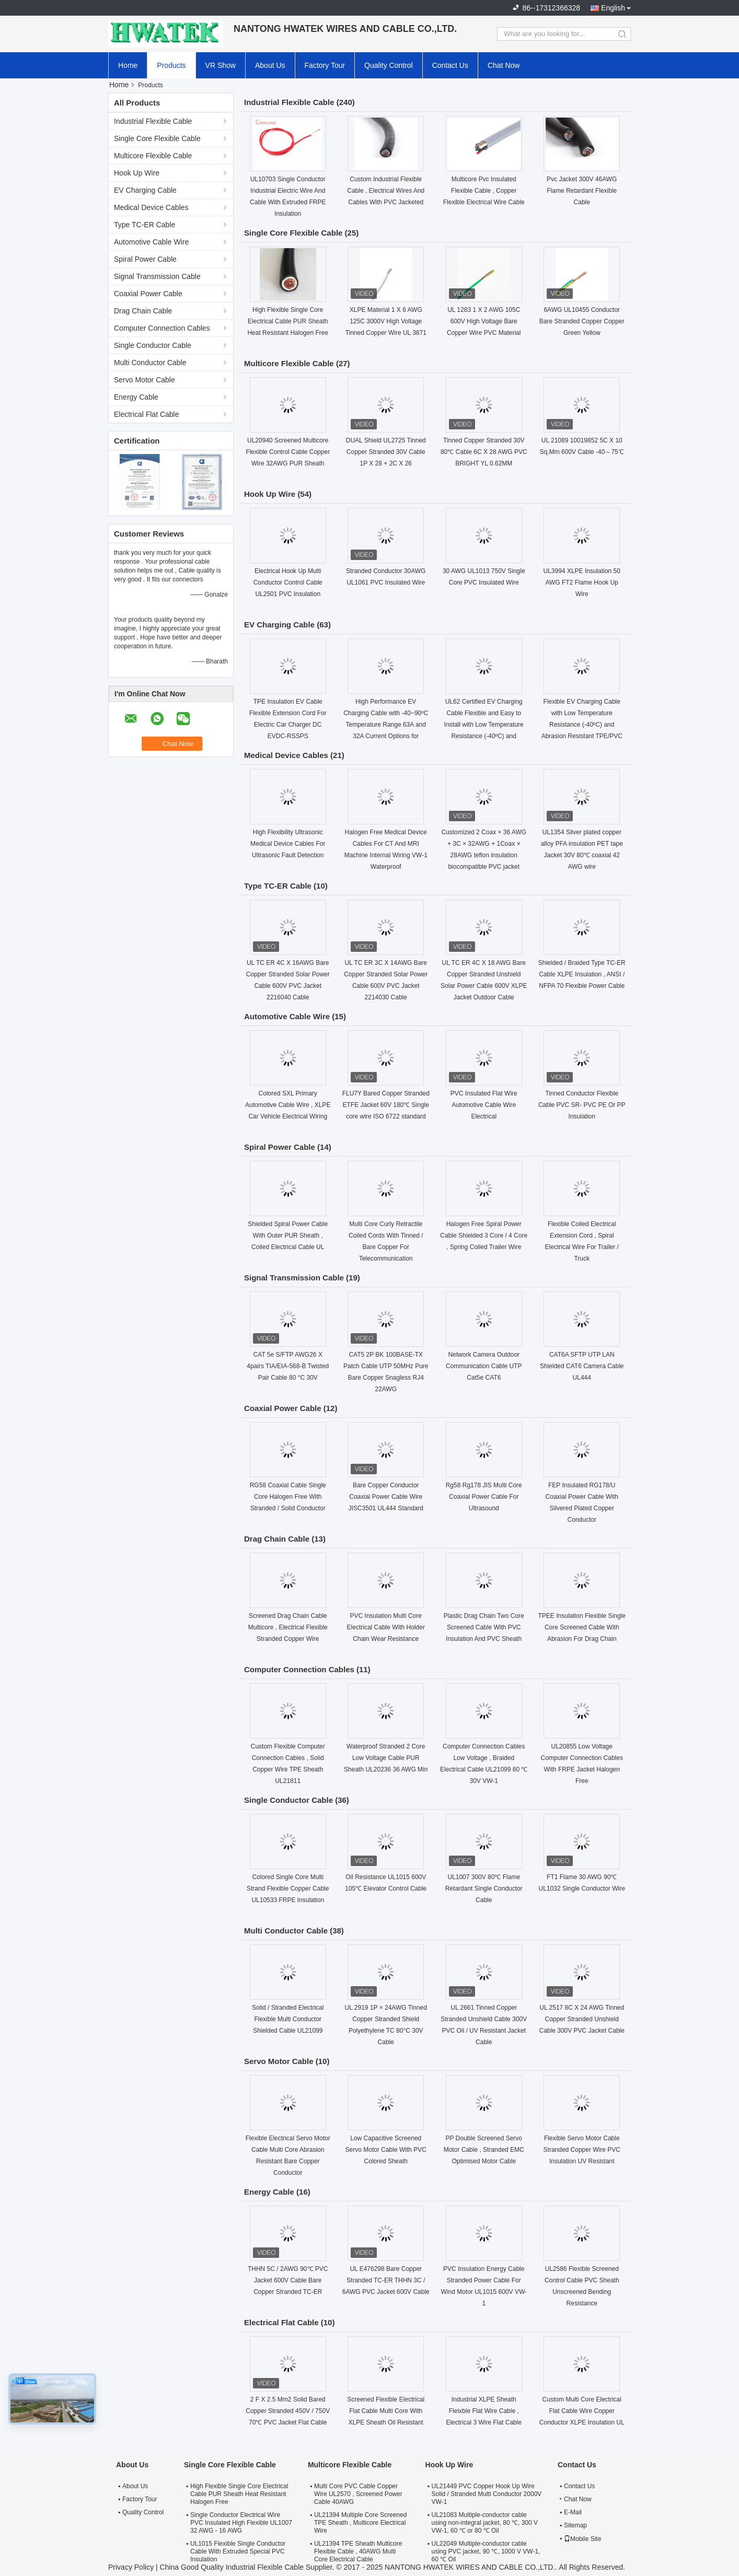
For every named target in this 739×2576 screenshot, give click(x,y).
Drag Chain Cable (143, 311)
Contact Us (450, 65)
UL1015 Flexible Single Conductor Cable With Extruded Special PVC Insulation (237, 2551)
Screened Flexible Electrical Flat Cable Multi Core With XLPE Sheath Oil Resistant (385, 2411)
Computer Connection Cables (162, 328)
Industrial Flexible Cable (153, 121)
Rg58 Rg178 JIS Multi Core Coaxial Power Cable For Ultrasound (484, 1497)
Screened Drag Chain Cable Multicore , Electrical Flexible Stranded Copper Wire (288, 1627)
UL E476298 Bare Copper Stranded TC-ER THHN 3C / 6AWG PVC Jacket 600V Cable (386, 2280)
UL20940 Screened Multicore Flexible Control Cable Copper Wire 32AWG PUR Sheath (288, 452)
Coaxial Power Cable (148, 293)
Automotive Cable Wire (151, 242)
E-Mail (573, 2512)
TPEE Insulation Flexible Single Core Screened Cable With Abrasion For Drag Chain (582, 1627)
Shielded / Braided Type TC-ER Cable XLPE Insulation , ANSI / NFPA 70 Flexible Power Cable (582, 974)
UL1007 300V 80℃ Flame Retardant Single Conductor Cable (484, 1888)
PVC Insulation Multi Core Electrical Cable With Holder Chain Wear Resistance (386, 1627)
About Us (270, 65)
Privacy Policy (131, 2567)
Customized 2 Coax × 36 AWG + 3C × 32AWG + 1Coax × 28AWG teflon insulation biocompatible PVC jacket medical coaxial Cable (483, 855)
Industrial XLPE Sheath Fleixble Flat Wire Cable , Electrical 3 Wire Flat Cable (484, 2411)
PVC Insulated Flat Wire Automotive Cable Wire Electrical (484, 1105)
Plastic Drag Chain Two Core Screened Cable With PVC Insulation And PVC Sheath (484, 1627)
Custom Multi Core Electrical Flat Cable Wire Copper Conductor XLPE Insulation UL (582, 2411)
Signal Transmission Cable (157, 276)
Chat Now (503, 65)
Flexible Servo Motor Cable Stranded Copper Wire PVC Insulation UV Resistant (582, 2150)
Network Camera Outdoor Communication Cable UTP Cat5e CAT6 (484, 1366)
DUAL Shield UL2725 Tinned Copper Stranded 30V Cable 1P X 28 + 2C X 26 (386, 452)
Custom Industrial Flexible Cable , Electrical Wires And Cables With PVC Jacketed (385, 191)
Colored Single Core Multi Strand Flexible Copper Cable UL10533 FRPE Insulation (288, 1888)
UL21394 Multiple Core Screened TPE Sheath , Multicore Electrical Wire (360, 2522)
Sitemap (575, 2525)
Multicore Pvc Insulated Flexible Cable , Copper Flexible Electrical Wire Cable (484, 191)
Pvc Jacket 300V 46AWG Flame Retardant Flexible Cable (582, 191)
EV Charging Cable (145, 190)
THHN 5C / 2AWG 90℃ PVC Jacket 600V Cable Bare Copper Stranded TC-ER (288, 2280)
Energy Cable (136, 397)
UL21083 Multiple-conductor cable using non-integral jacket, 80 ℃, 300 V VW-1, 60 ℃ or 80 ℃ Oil (485, 2522)
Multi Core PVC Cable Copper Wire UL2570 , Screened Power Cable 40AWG (358, 2493)
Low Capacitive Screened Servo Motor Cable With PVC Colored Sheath (385, 2150)
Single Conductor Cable (152, 345)
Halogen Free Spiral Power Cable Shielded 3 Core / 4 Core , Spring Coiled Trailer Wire (483, 1235)
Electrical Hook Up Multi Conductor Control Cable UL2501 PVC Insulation (287, 582)
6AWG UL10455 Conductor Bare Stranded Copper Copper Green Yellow (582, 321)
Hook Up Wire (136, 173)
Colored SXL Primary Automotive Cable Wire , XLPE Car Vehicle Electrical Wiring (287, 1105)
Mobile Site (582, 2539)
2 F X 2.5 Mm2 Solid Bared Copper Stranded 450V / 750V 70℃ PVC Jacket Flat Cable (288, 2411)
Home (127, 65)
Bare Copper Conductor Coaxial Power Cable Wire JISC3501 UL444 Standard (386, 1497)
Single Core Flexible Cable (157, 138)
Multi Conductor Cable (150, 362)
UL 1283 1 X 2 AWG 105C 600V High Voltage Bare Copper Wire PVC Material (484, 321)
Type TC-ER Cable (144, 224)
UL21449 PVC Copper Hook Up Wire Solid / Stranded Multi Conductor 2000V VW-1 (487, 2493)
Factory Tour (325, 65)
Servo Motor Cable (144, 380)
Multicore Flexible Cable (153, 155)
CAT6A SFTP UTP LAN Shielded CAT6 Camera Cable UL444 (582, 1366)
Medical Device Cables (151, 207)
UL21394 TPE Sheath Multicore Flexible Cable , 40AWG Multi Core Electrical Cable (358, 2551)
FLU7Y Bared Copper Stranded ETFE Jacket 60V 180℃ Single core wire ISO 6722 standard (386, 1105)
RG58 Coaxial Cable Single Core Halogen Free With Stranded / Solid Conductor (288, 1497)
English (613, 8)
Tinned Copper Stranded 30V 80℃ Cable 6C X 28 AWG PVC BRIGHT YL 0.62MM (484, 452)
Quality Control (388, 65)
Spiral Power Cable (145, 259)
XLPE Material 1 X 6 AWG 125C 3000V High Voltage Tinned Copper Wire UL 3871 (385, 321)
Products (171, 65)
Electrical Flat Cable (146, 414)
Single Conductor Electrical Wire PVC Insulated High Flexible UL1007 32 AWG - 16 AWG (241, 2522)
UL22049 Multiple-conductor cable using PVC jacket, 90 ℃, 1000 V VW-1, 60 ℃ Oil (486, 2551)
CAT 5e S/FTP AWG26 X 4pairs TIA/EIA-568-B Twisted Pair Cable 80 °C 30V (288, 1366)
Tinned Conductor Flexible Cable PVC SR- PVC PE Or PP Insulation (582, 1105)
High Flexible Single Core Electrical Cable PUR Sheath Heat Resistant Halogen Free (287, 321)
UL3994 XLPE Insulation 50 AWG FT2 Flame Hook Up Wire (582, 582)
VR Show (220, 65)
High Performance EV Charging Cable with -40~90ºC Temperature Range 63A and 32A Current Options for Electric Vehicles (385, 724)
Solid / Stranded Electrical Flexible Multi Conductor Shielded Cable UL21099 (288, 2019)
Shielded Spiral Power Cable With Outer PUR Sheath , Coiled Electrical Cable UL (288, 1235)
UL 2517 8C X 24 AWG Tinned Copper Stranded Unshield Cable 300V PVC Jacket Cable (582, 2019)
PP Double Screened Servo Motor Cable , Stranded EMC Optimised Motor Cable (484, 2150)
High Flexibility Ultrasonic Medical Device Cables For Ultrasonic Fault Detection (287, 844)
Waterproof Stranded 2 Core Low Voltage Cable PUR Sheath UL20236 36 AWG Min (386, 1758)
